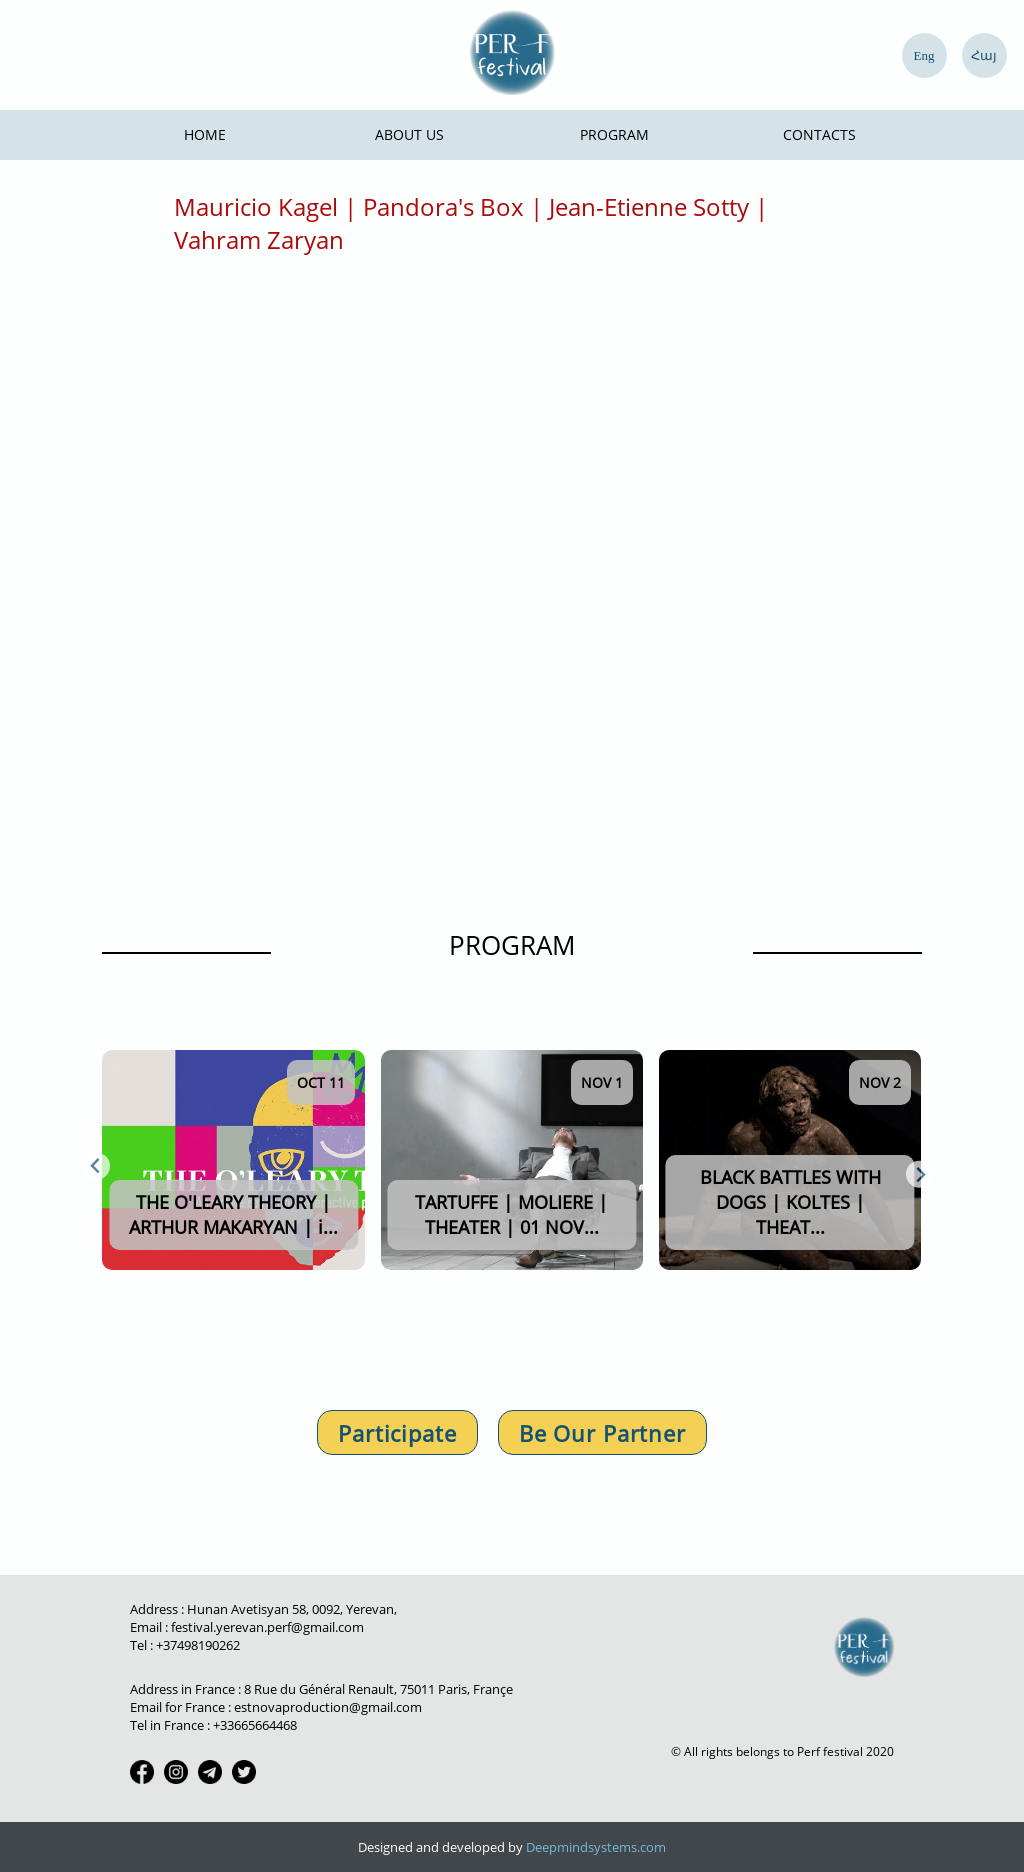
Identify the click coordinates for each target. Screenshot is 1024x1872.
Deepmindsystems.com (596, 1847)
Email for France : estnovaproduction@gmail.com (276, 1707)
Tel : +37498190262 (185, 1645)
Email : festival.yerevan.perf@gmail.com (247, 1627)
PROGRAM (512, 945)
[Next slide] (919, 1174)
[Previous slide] (96, 1166)
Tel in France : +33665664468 (213, 1725)
